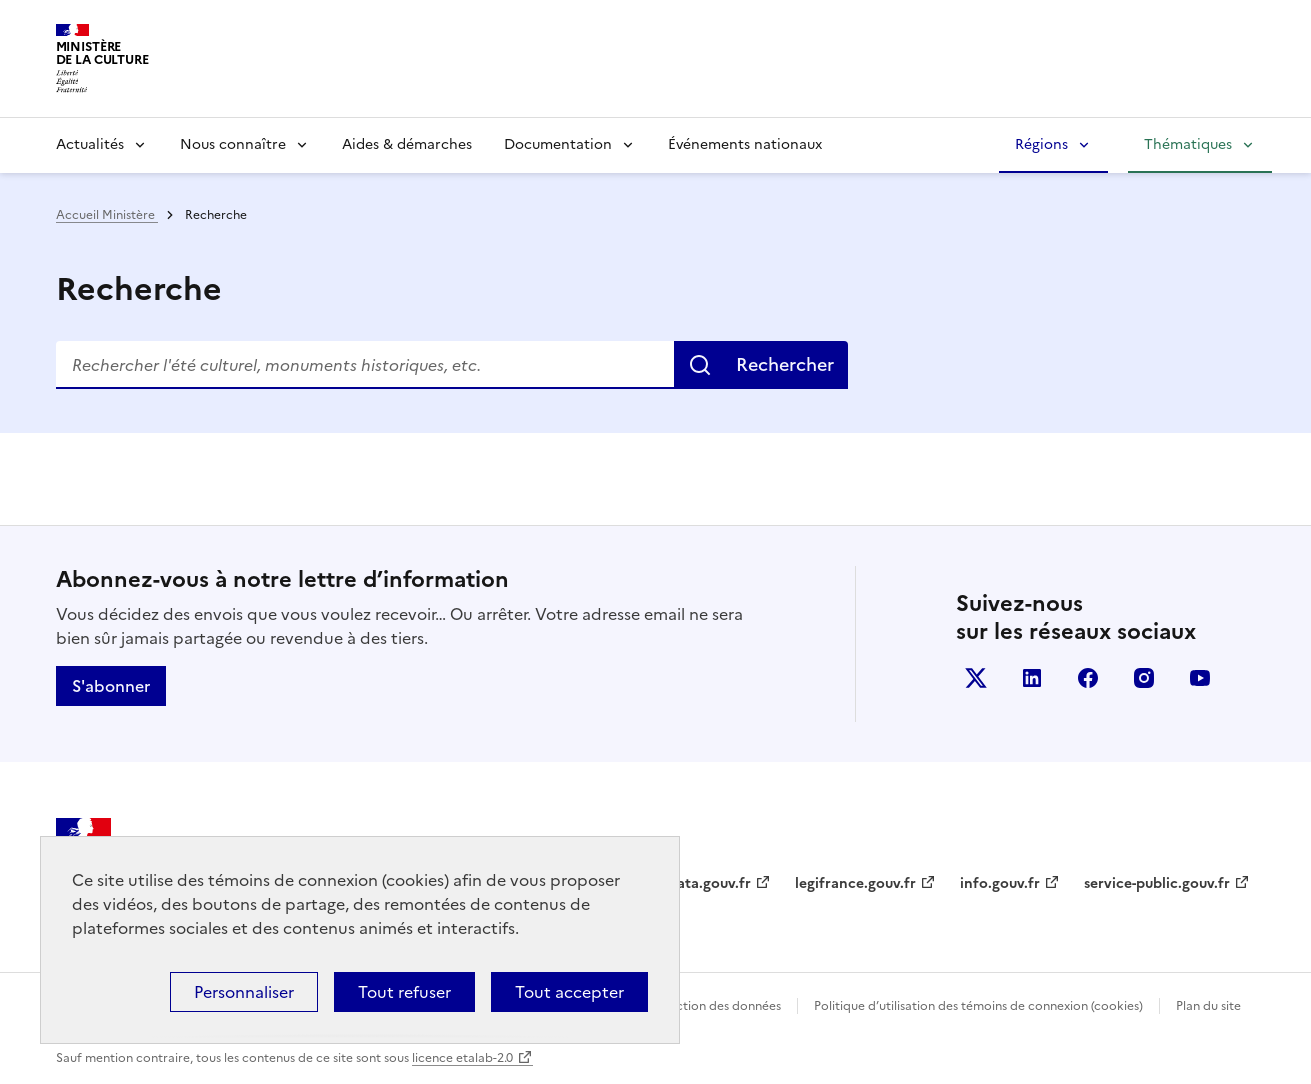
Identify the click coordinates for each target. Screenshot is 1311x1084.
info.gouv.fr (1000, 883)
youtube (1200, 678)
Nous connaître (233, 144)
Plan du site (1208, 1006)
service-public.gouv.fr (1157, 883)
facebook (1088, 678)
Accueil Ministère (107, 215)
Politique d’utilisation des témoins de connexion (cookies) (978, 1006)
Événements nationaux (745, 144)
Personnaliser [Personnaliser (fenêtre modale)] (244, 992)
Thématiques (1188, 144)
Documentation (558, 144)
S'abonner (111, 686)
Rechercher (785, 364)
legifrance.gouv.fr (855, 883)
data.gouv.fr (709, 883)
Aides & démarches (407, 144)
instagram (1144, 678)
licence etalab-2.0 (462, 1058)
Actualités (90, 144)
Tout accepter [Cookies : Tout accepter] (569, 992)
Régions (1041, 144)
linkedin (1032, 678)
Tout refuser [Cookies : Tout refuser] (404, 992)
